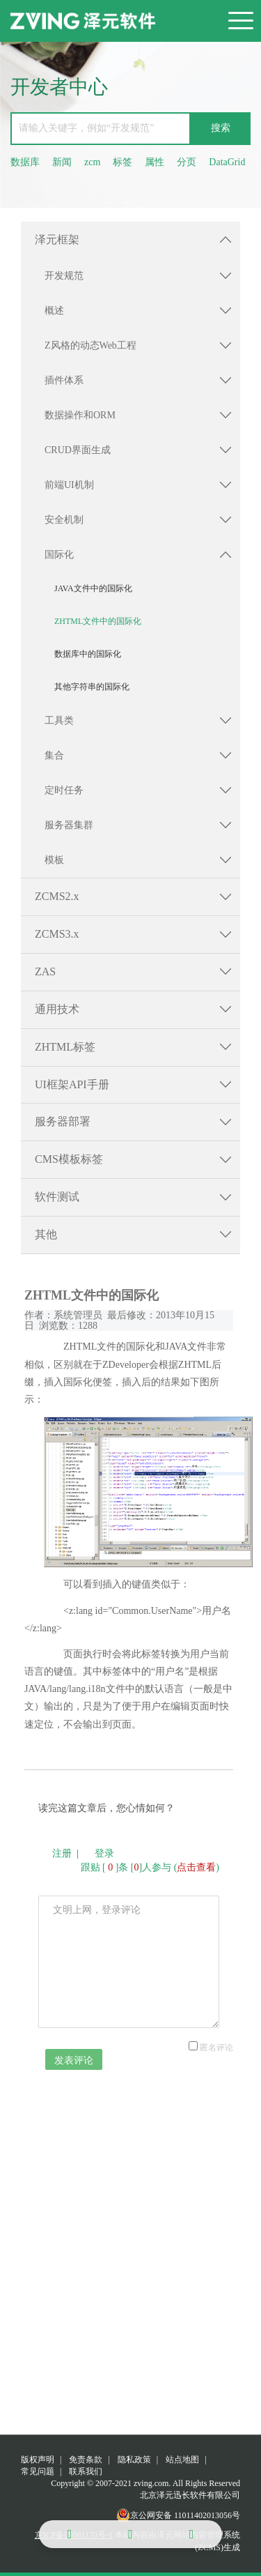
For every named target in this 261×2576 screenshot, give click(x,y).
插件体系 (64, 380)
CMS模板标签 (69, 1159)
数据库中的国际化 (87, 654)
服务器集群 (69, 825)
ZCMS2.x (57, 896)
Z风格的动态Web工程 (90, 345)
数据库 (25, 162)
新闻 (62, 162)
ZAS (45, 971)
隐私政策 (134, 2459)
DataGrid (227, 162)
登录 (104, 1853)
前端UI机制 (69, 485)
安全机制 (64, 520)
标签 (122, 162)
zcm (92, 162)
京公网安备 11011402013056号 (178, 2515)
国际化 (59, 554)
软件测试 (57, 1197)
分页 (186, 162)
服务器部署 (62, 1121)
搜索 (220, 128)
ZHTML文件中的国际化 (97, 621)
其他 (46, 1234)
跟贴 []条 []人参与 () (150, 1867)
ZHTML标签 (65, 1047)
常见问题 (37, 2471)
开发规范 (64, 275)
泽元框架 (57, 239)
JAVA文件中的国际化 (93, 588)
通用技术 (57, 1009)
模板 (54, 860)
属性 (154, 162)
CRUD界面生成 (78, 450)
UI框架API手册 (72, 1084)
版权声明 (37, 2459)
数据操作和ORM (80, 415)
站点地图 (182, 2459)
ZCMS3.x (57, 934)
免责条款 (85, 2459)
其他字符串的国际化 (91, 687)
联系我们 (85, 2471)
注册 (62, 1853)
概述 (54, 310)
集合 (54, 755)
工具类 (59, 720)
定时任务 (64, 790)
